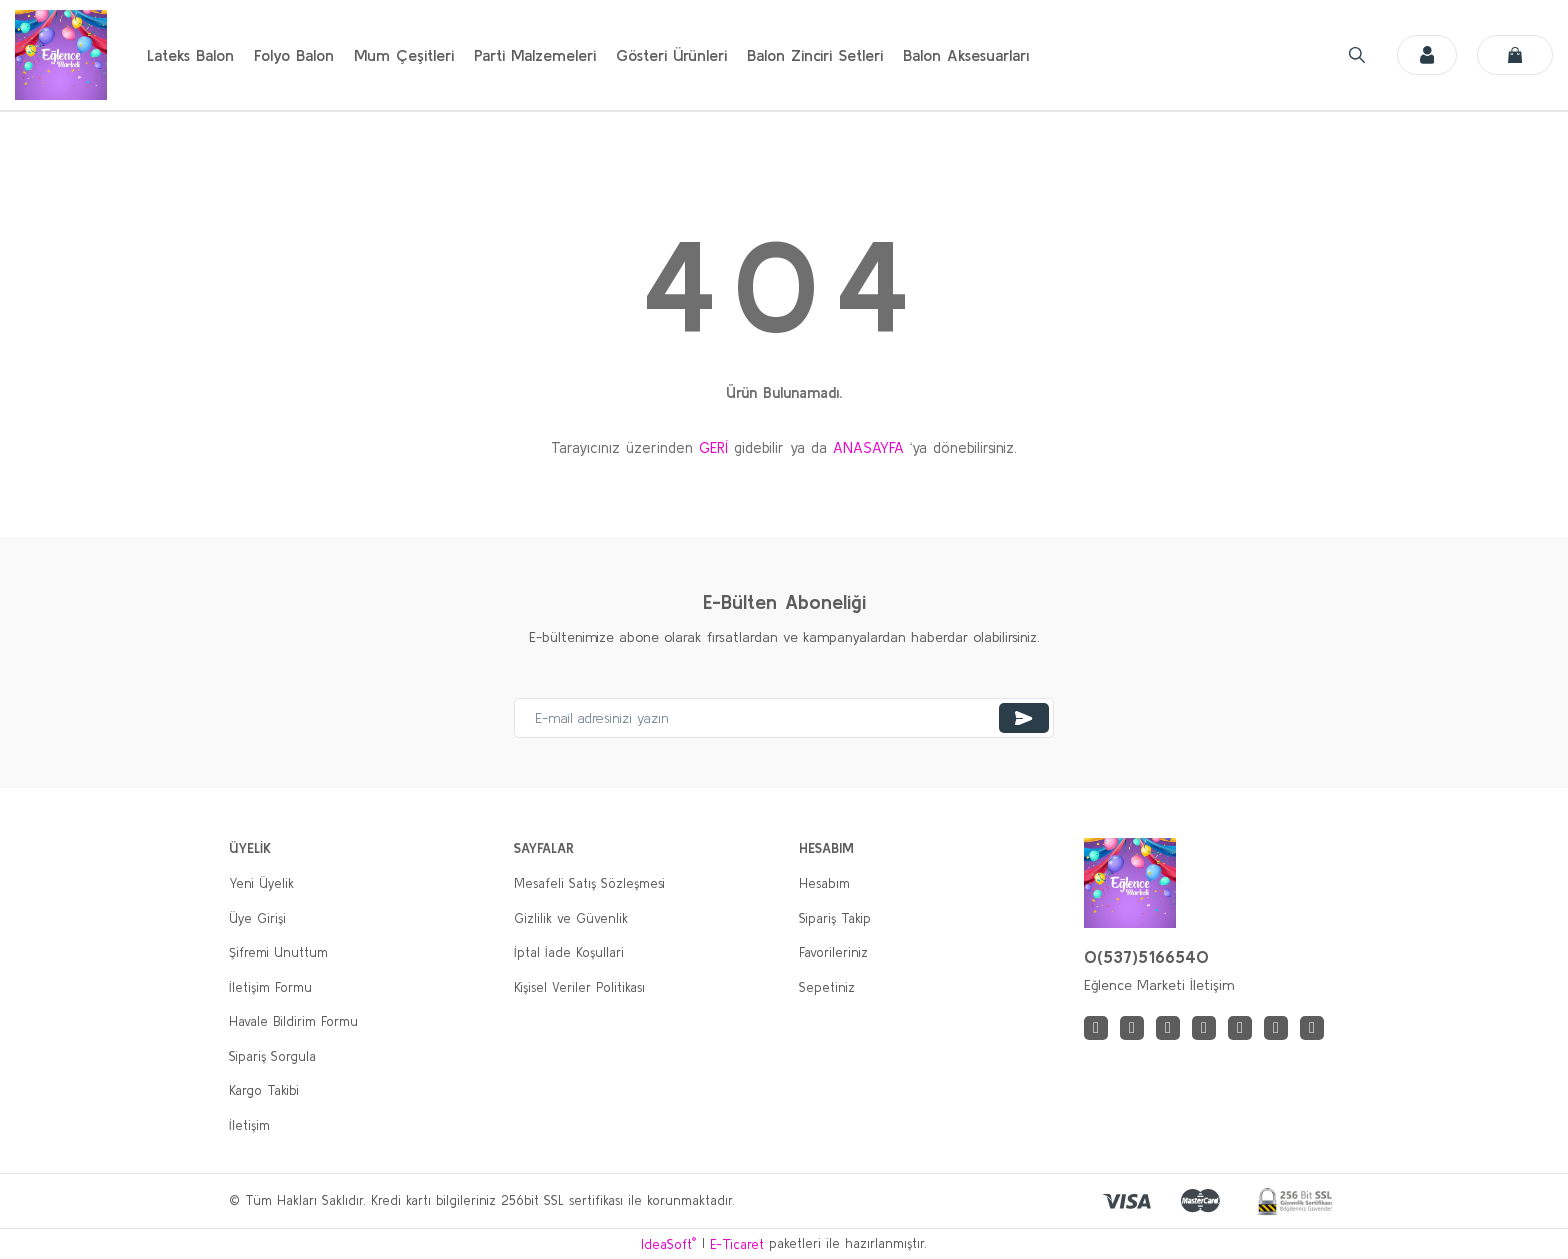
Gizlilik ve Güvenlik (571, 918)
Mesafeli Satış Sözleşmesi (589, 883)
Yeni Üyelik (261, 883)
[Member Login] (1419, 55)
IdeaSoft (668, 1243)
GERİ (713, 447)
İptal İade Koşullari (569, 952)
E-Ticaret (737, 1244)
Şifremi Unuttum (278, 952)
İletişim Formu (270, 987)
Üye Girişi (257, 918)
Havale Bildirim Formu (293, 1021)
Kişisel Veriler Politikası (579, 987)
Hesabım (824, 883)
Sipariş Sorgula (272, 1056)
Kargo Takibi (264, 1090)
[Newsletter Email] (784, 718)
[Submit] (1024, 718)
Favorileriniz (833, 952)
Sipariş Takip (835, 918)
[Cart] (1515, 55)
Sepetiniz (827, 987)
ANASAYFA (868, 447)
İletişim (249, 1125)
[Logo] (61, 55)
